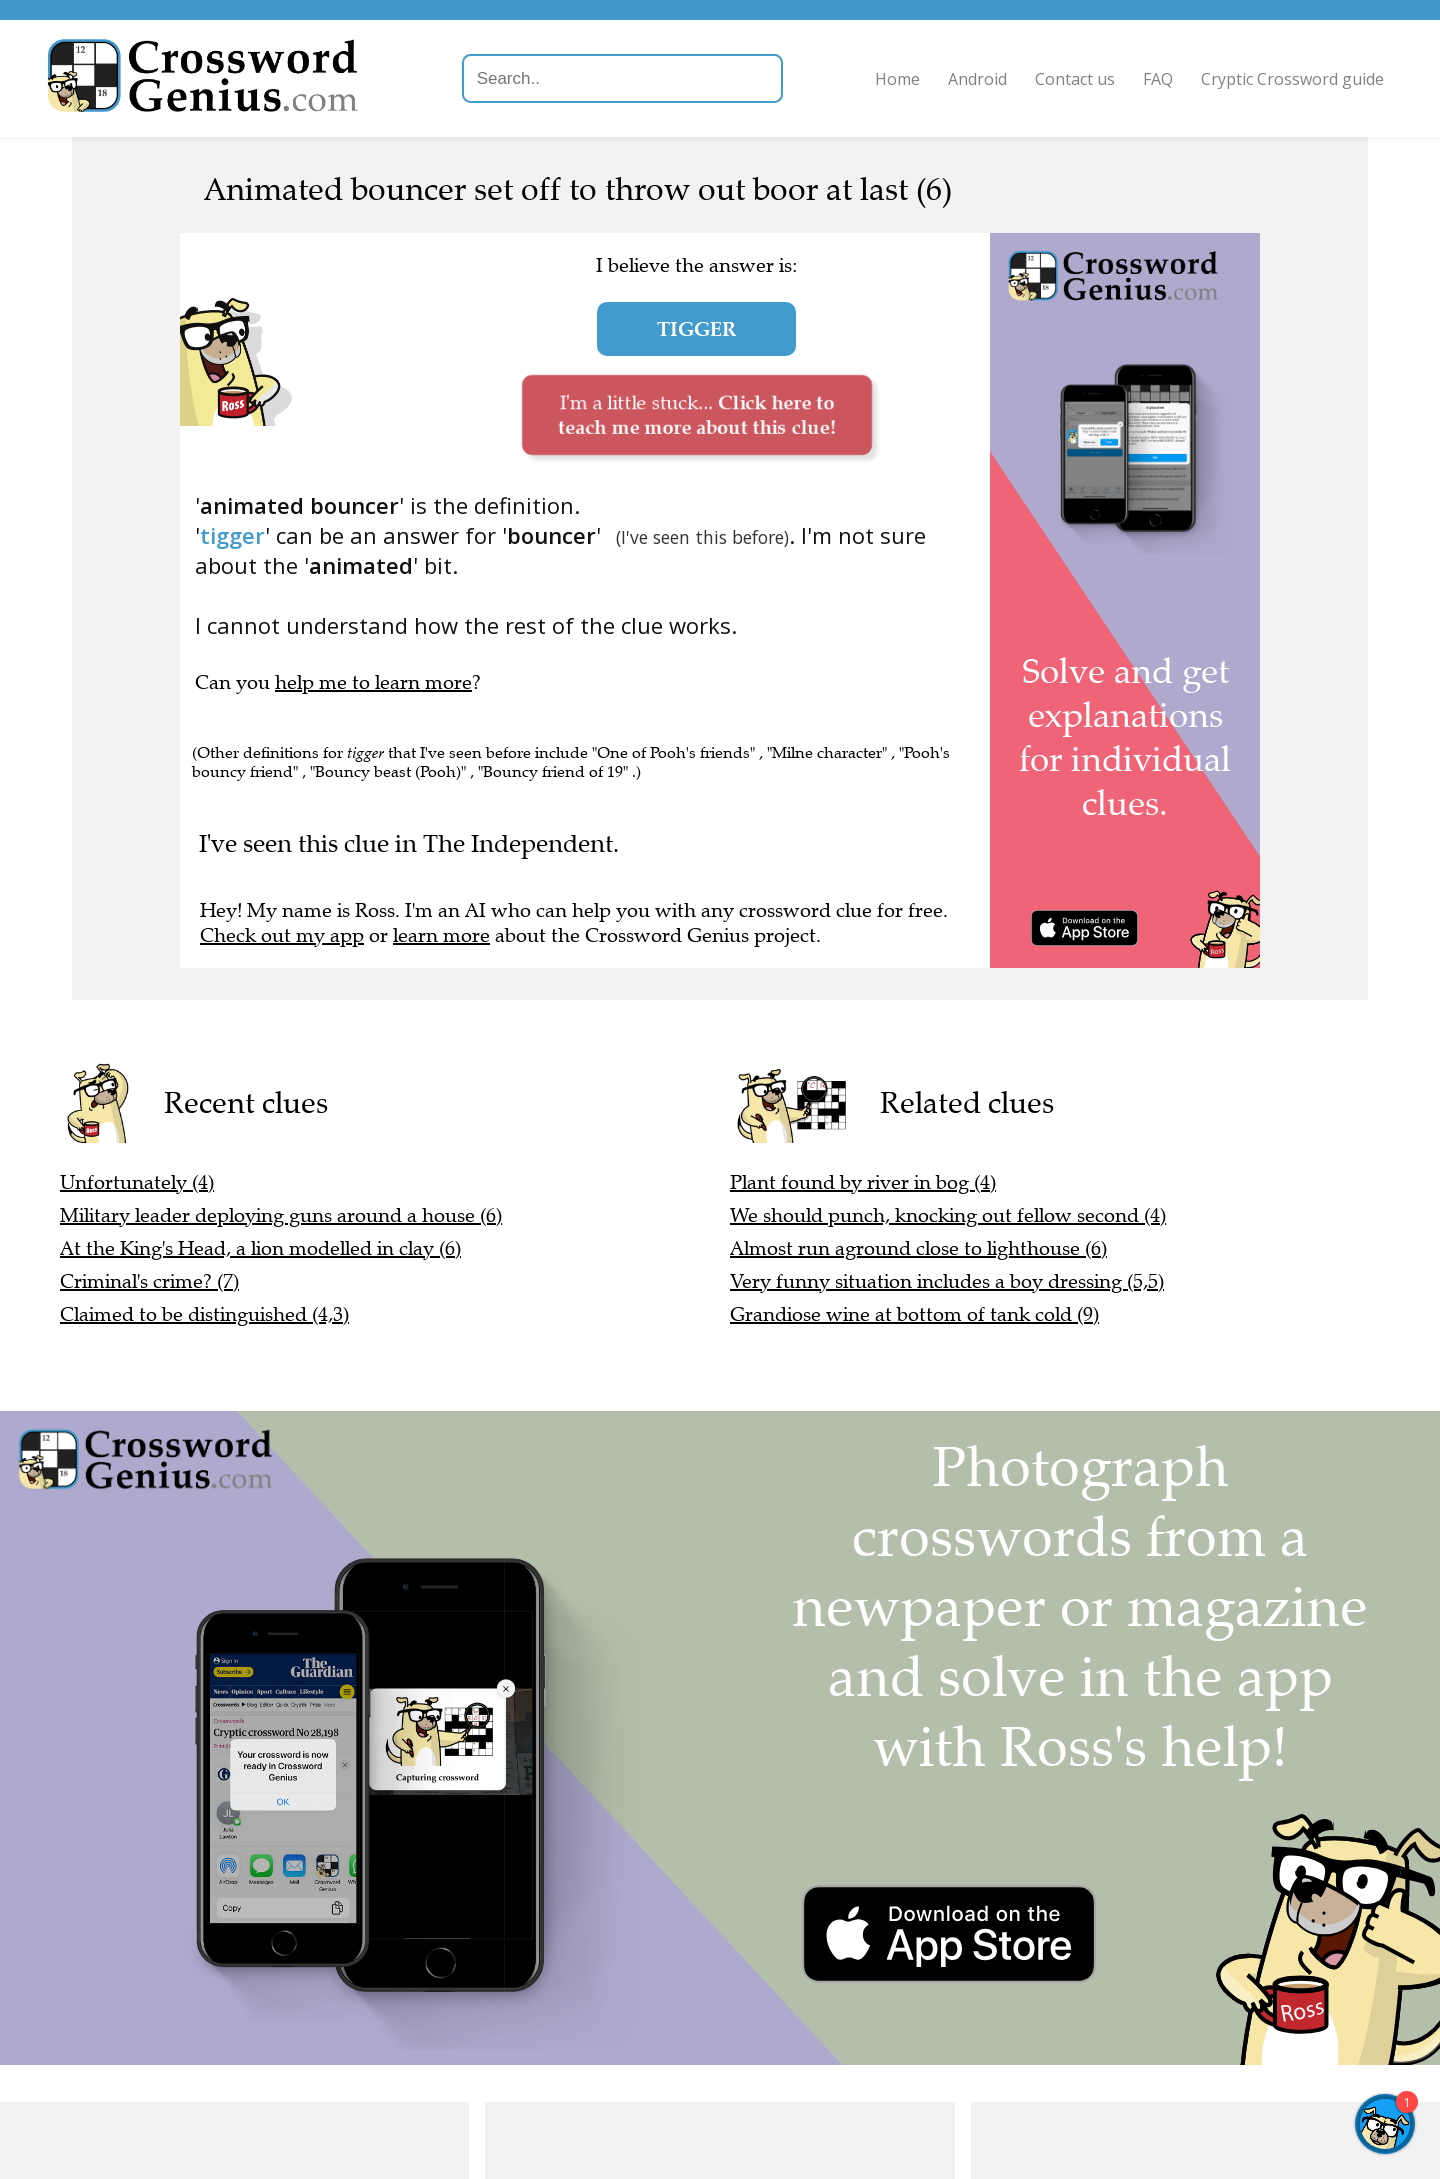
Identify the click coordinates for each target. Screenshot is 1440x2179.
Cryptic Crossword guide (1288, 79)
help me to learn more (373, 682)
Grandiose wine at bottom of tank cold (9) (914, 1314)
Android (973, 79)
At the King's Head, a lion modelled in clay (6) (260, 1248)
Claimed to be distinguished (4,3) (204, 1314)
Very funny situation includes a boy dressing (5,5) (947, 1281)
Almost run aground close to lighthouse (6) (918, 1248)
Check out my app (282, 935)
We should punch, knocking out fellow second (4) (948, 1215)
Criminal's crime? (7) (149, 1281)
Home (893, 79)
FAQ (1154, 79)
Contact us (1071, 79)
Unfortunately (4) (137, 1182)
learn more (441, 935)
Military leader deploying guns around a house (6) (281, 1215)
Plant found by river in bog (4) (863, 1182)
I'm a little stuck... (696, 414)
